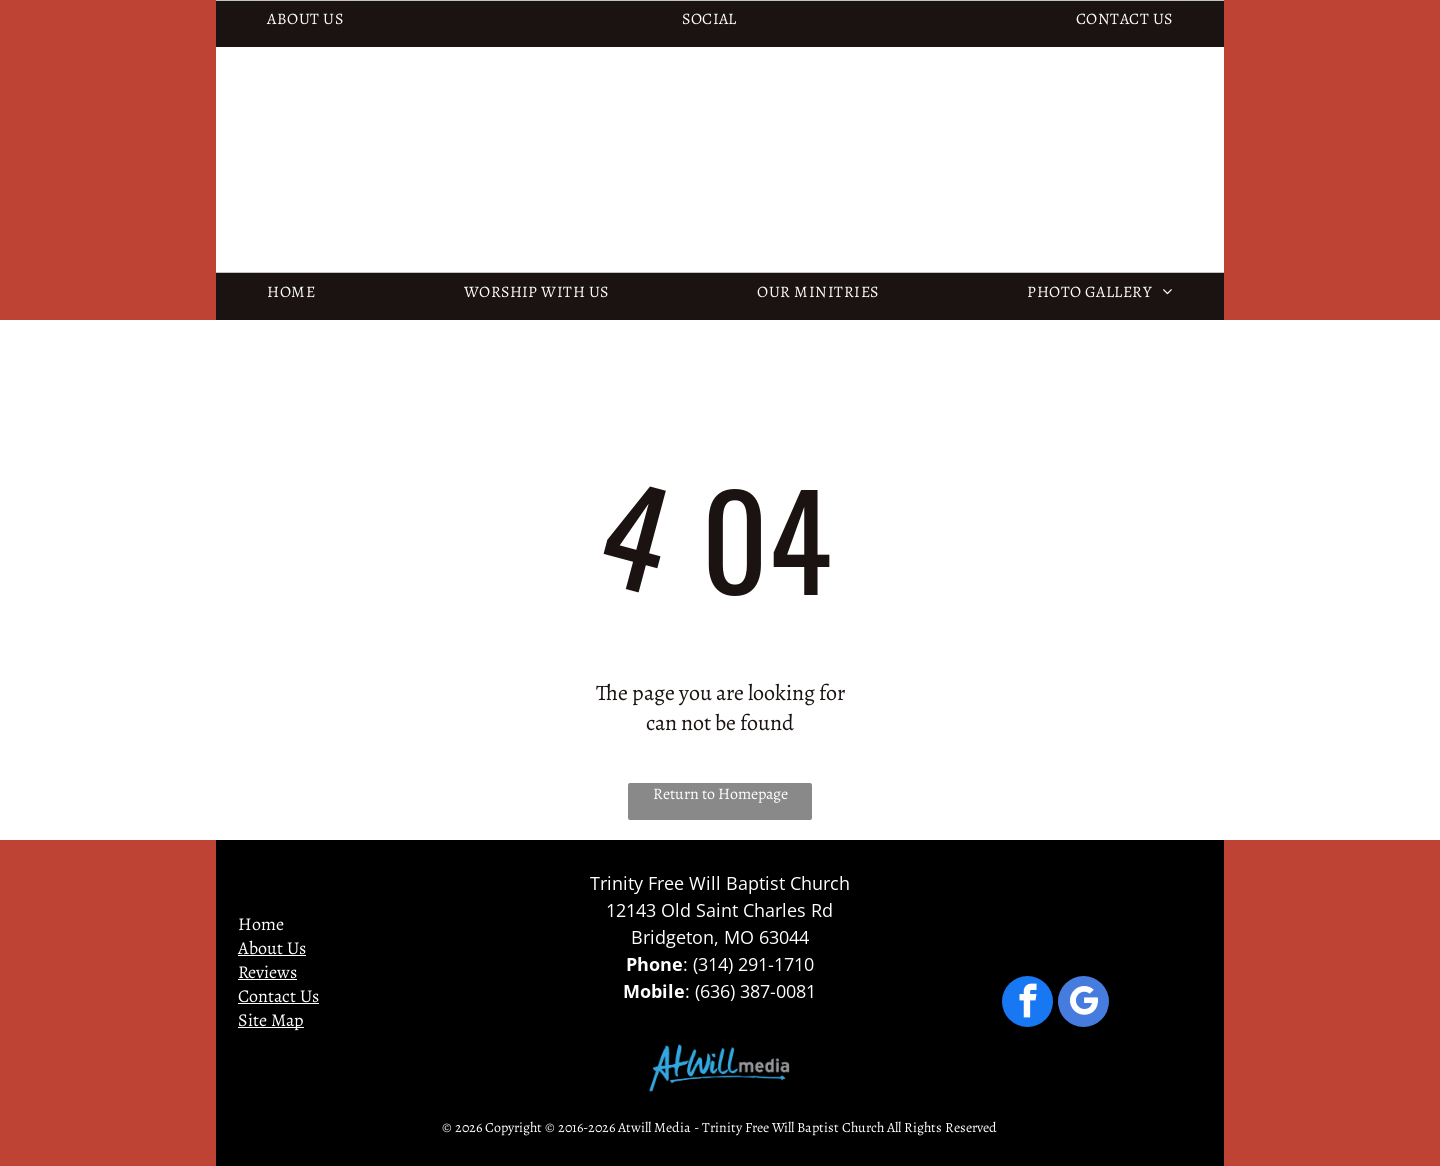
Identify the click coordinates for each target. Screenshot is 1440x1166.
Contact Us (278, 996)
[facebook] (1027, 1004)
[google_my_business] (1083, 1004)
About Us (272, 948)
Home (261, 924)
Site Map (271, 1020)
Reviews (267, 972)
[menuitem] (305, 19)
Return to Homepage (720, 794)
